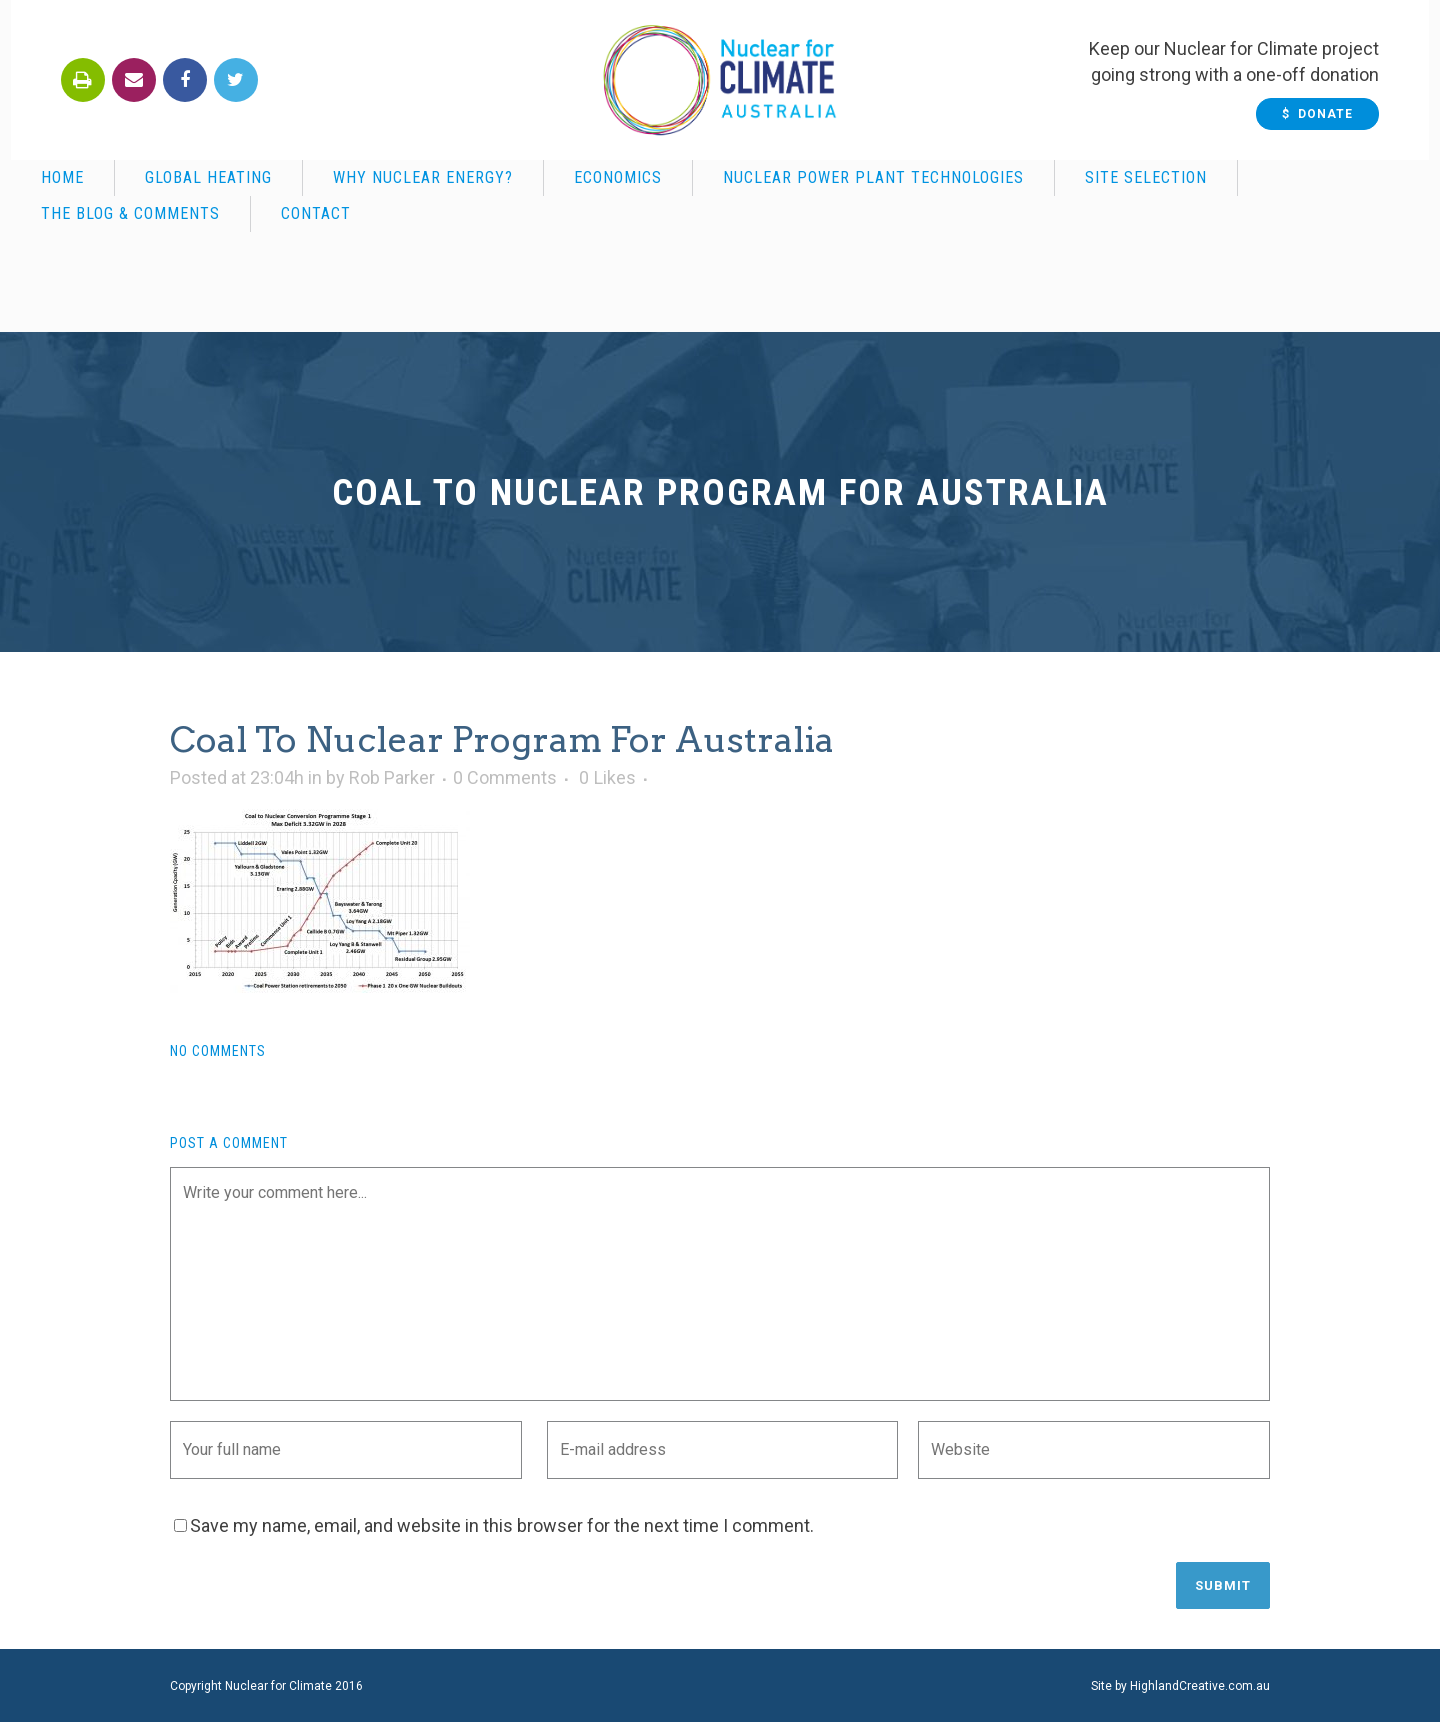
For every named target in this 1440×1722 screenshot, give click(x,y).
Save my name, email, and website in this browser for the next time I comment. (502, 1525)
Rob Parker (392, 777)
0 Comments (505, 777)
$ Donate (1328, 114)
